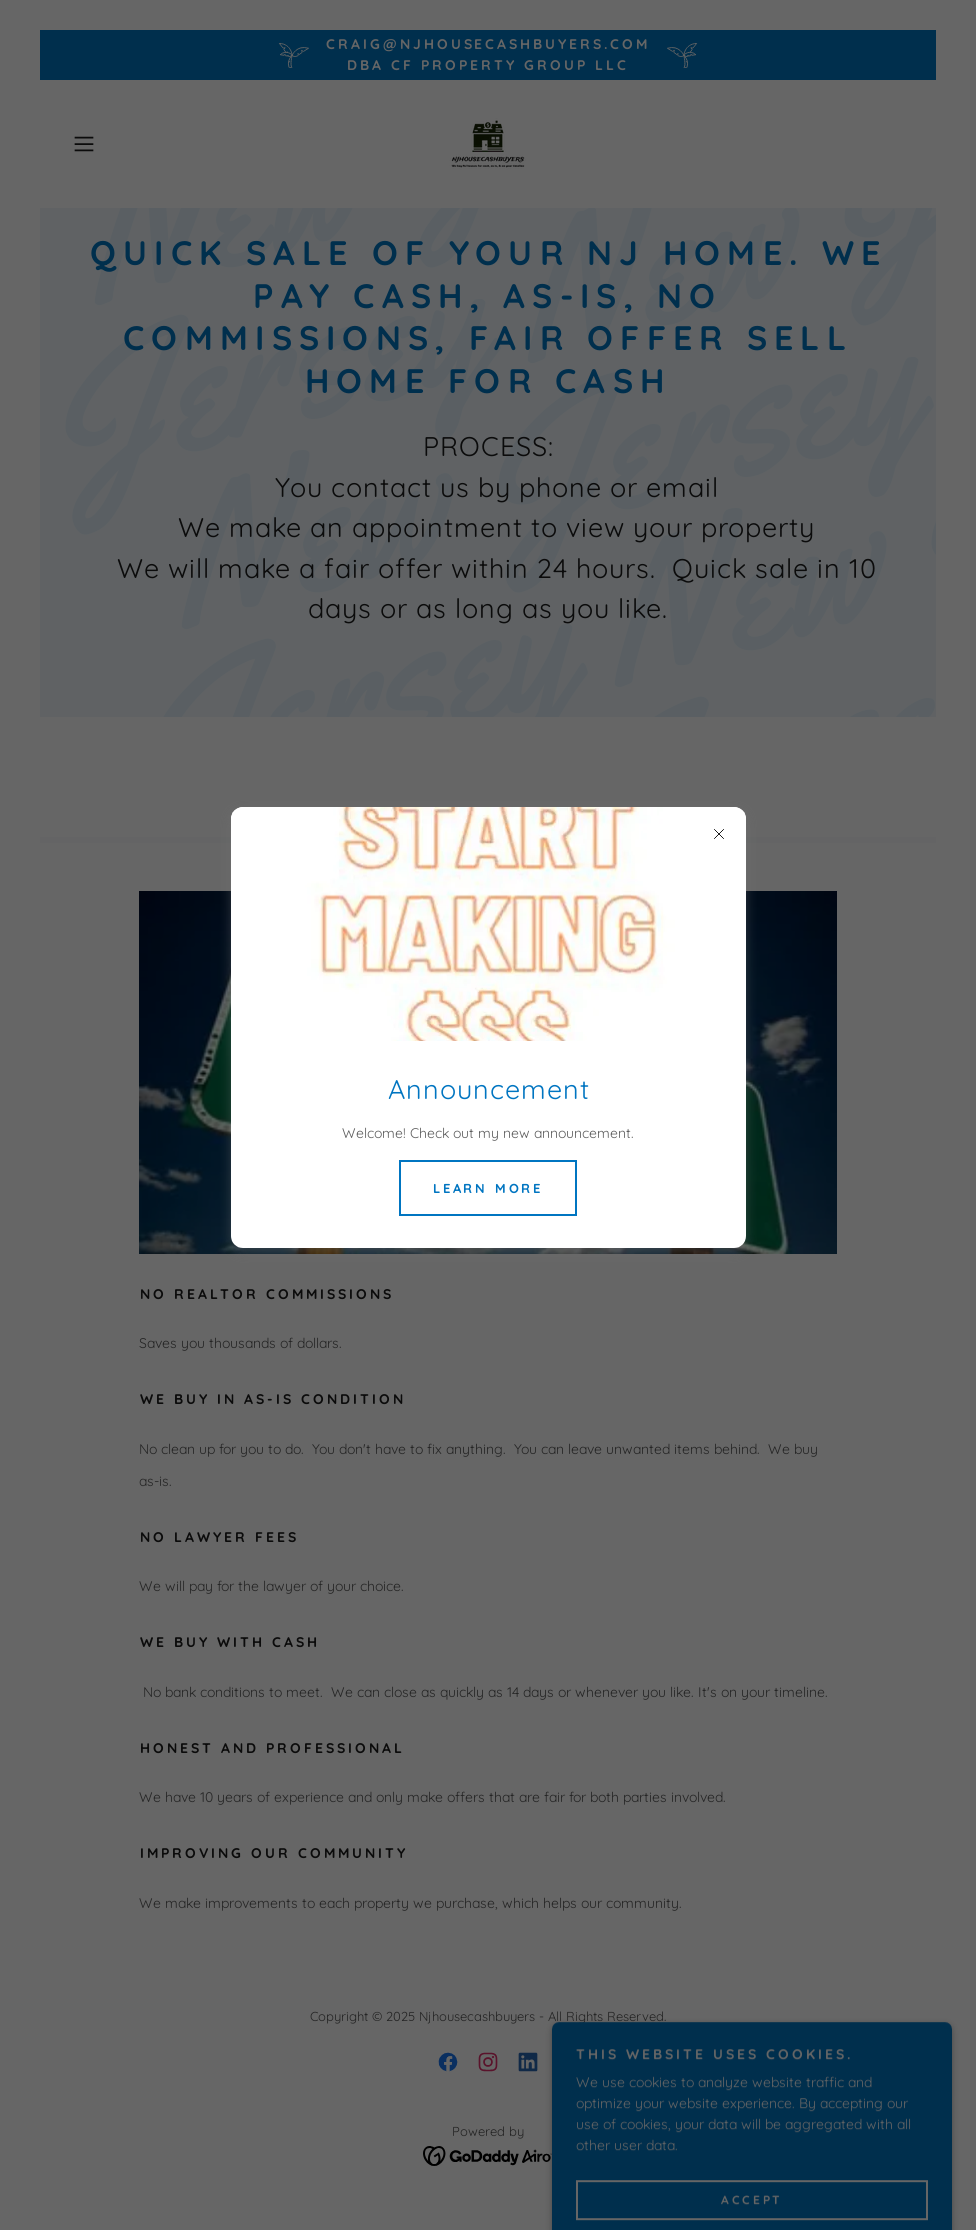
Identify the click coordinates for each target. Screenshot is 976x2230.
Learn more (488, 1188)
